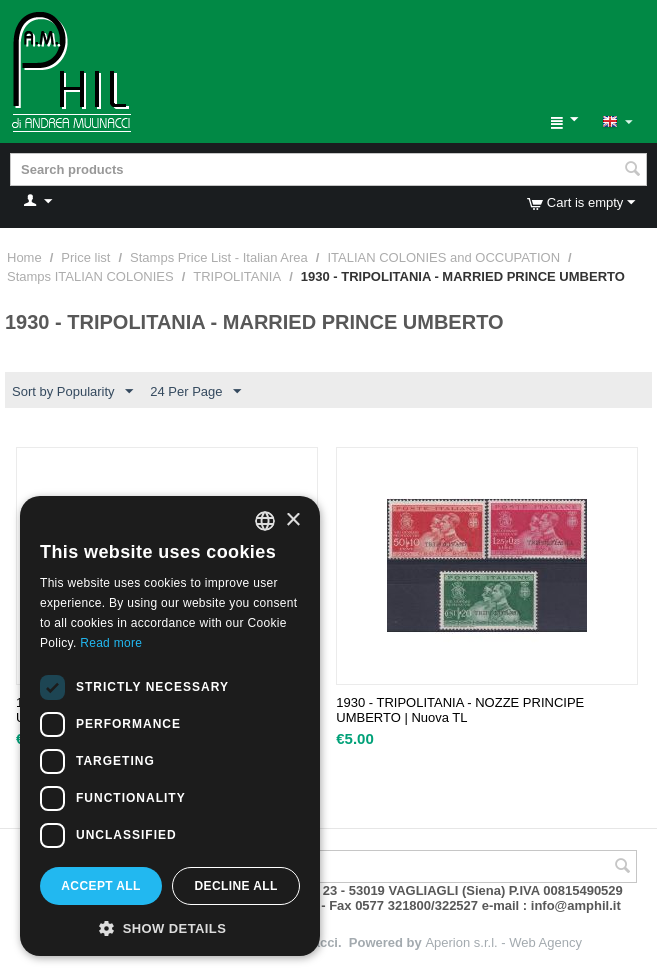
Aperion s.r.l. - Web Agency (503, 942)
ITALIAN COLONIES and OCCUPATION (443, 257)
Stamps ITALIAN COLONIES (90, 276)
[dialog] (170, 726)
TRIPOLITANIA (237, 276)
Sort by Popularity (72, 392)
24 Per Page (195, 392)
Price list (85, 257)
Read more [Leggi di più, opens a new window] (111, 643)
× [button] (292, 520)
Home (24, 257)
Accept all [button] (101, 886)
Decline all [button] (235, 886)
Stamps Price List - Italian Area (219, 257)
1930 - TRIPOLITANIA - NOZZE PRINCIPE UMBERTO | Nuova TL (460, 710)
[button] (170, 927)
